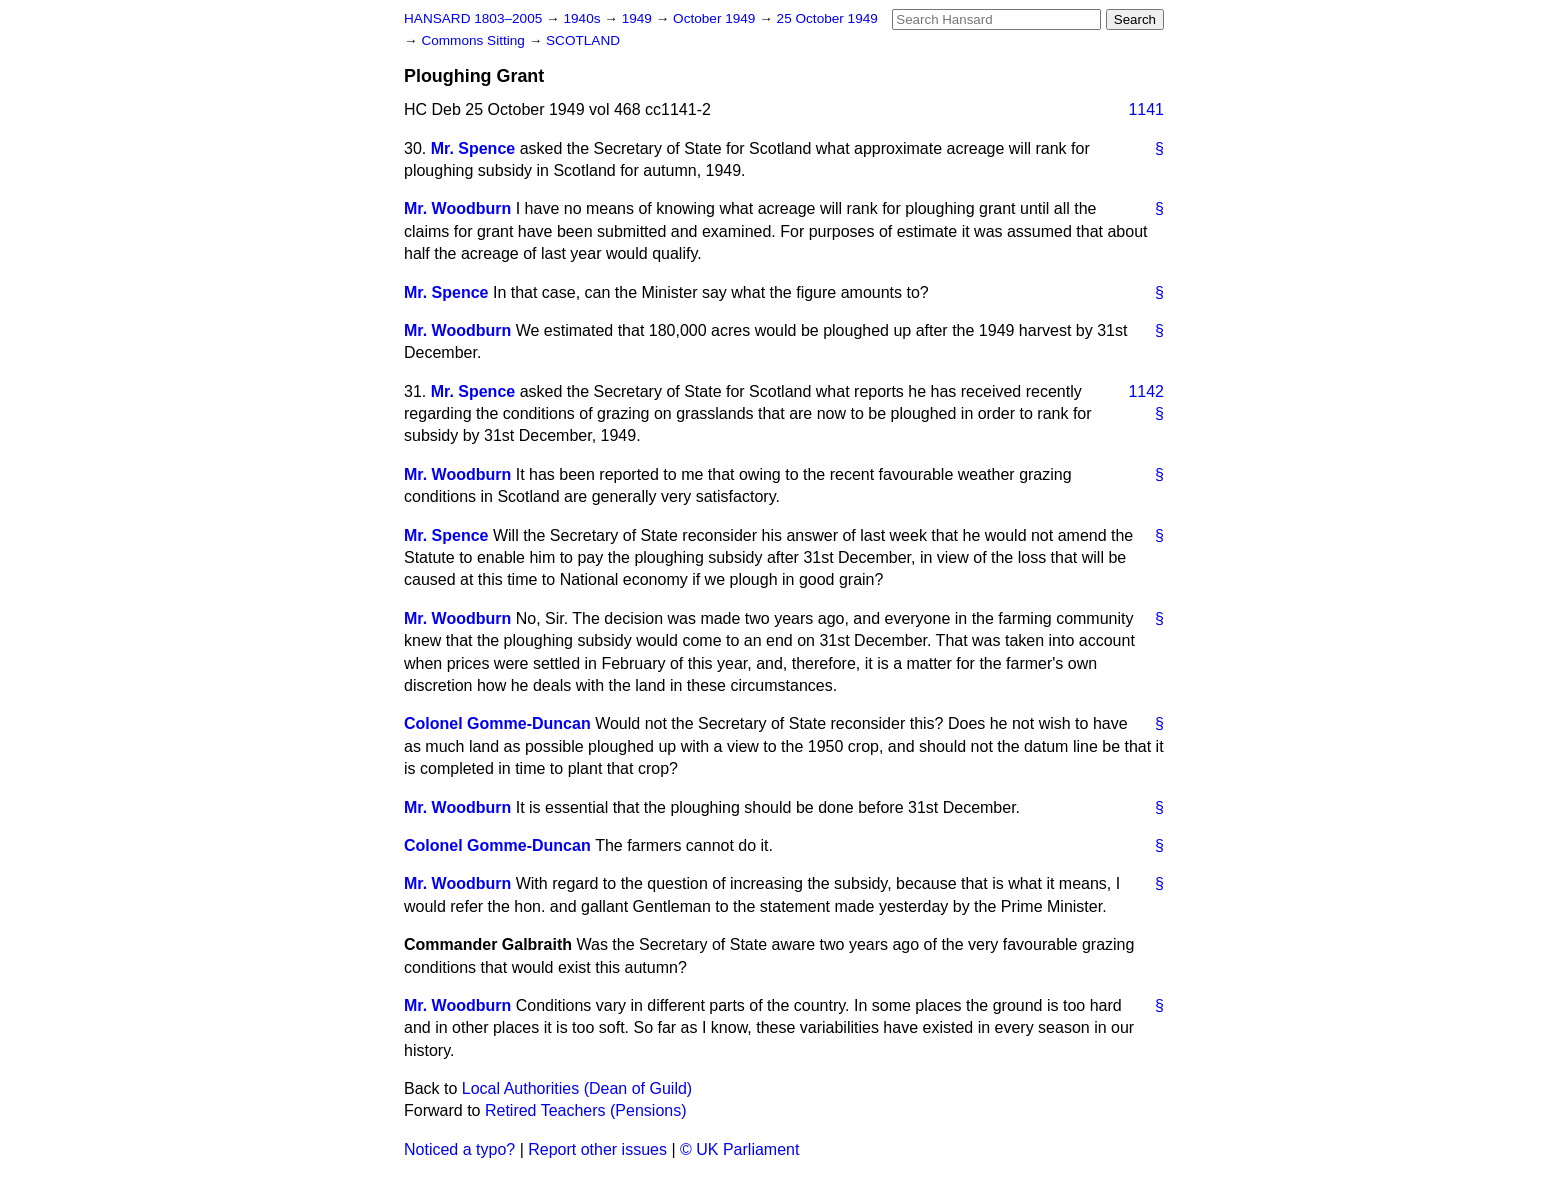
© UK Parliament (739, 1149)
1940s (583, 18)
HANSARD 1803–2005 (473, 18)
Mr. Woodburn (457, 208)
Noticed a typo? (459, 1149)
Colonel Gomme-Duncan (497, 723)
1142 (1146, 391)
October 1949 (716, 18)
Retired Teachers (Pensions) (586, 1110)
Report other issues (597, 1149)
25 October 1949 (827, 18)
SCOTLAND (583, 40)
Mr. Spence (473, 148)
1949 (639, 18)
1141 (1146, 109)
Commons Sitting (474, 40)
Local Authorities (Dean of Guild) (577, 1088)
